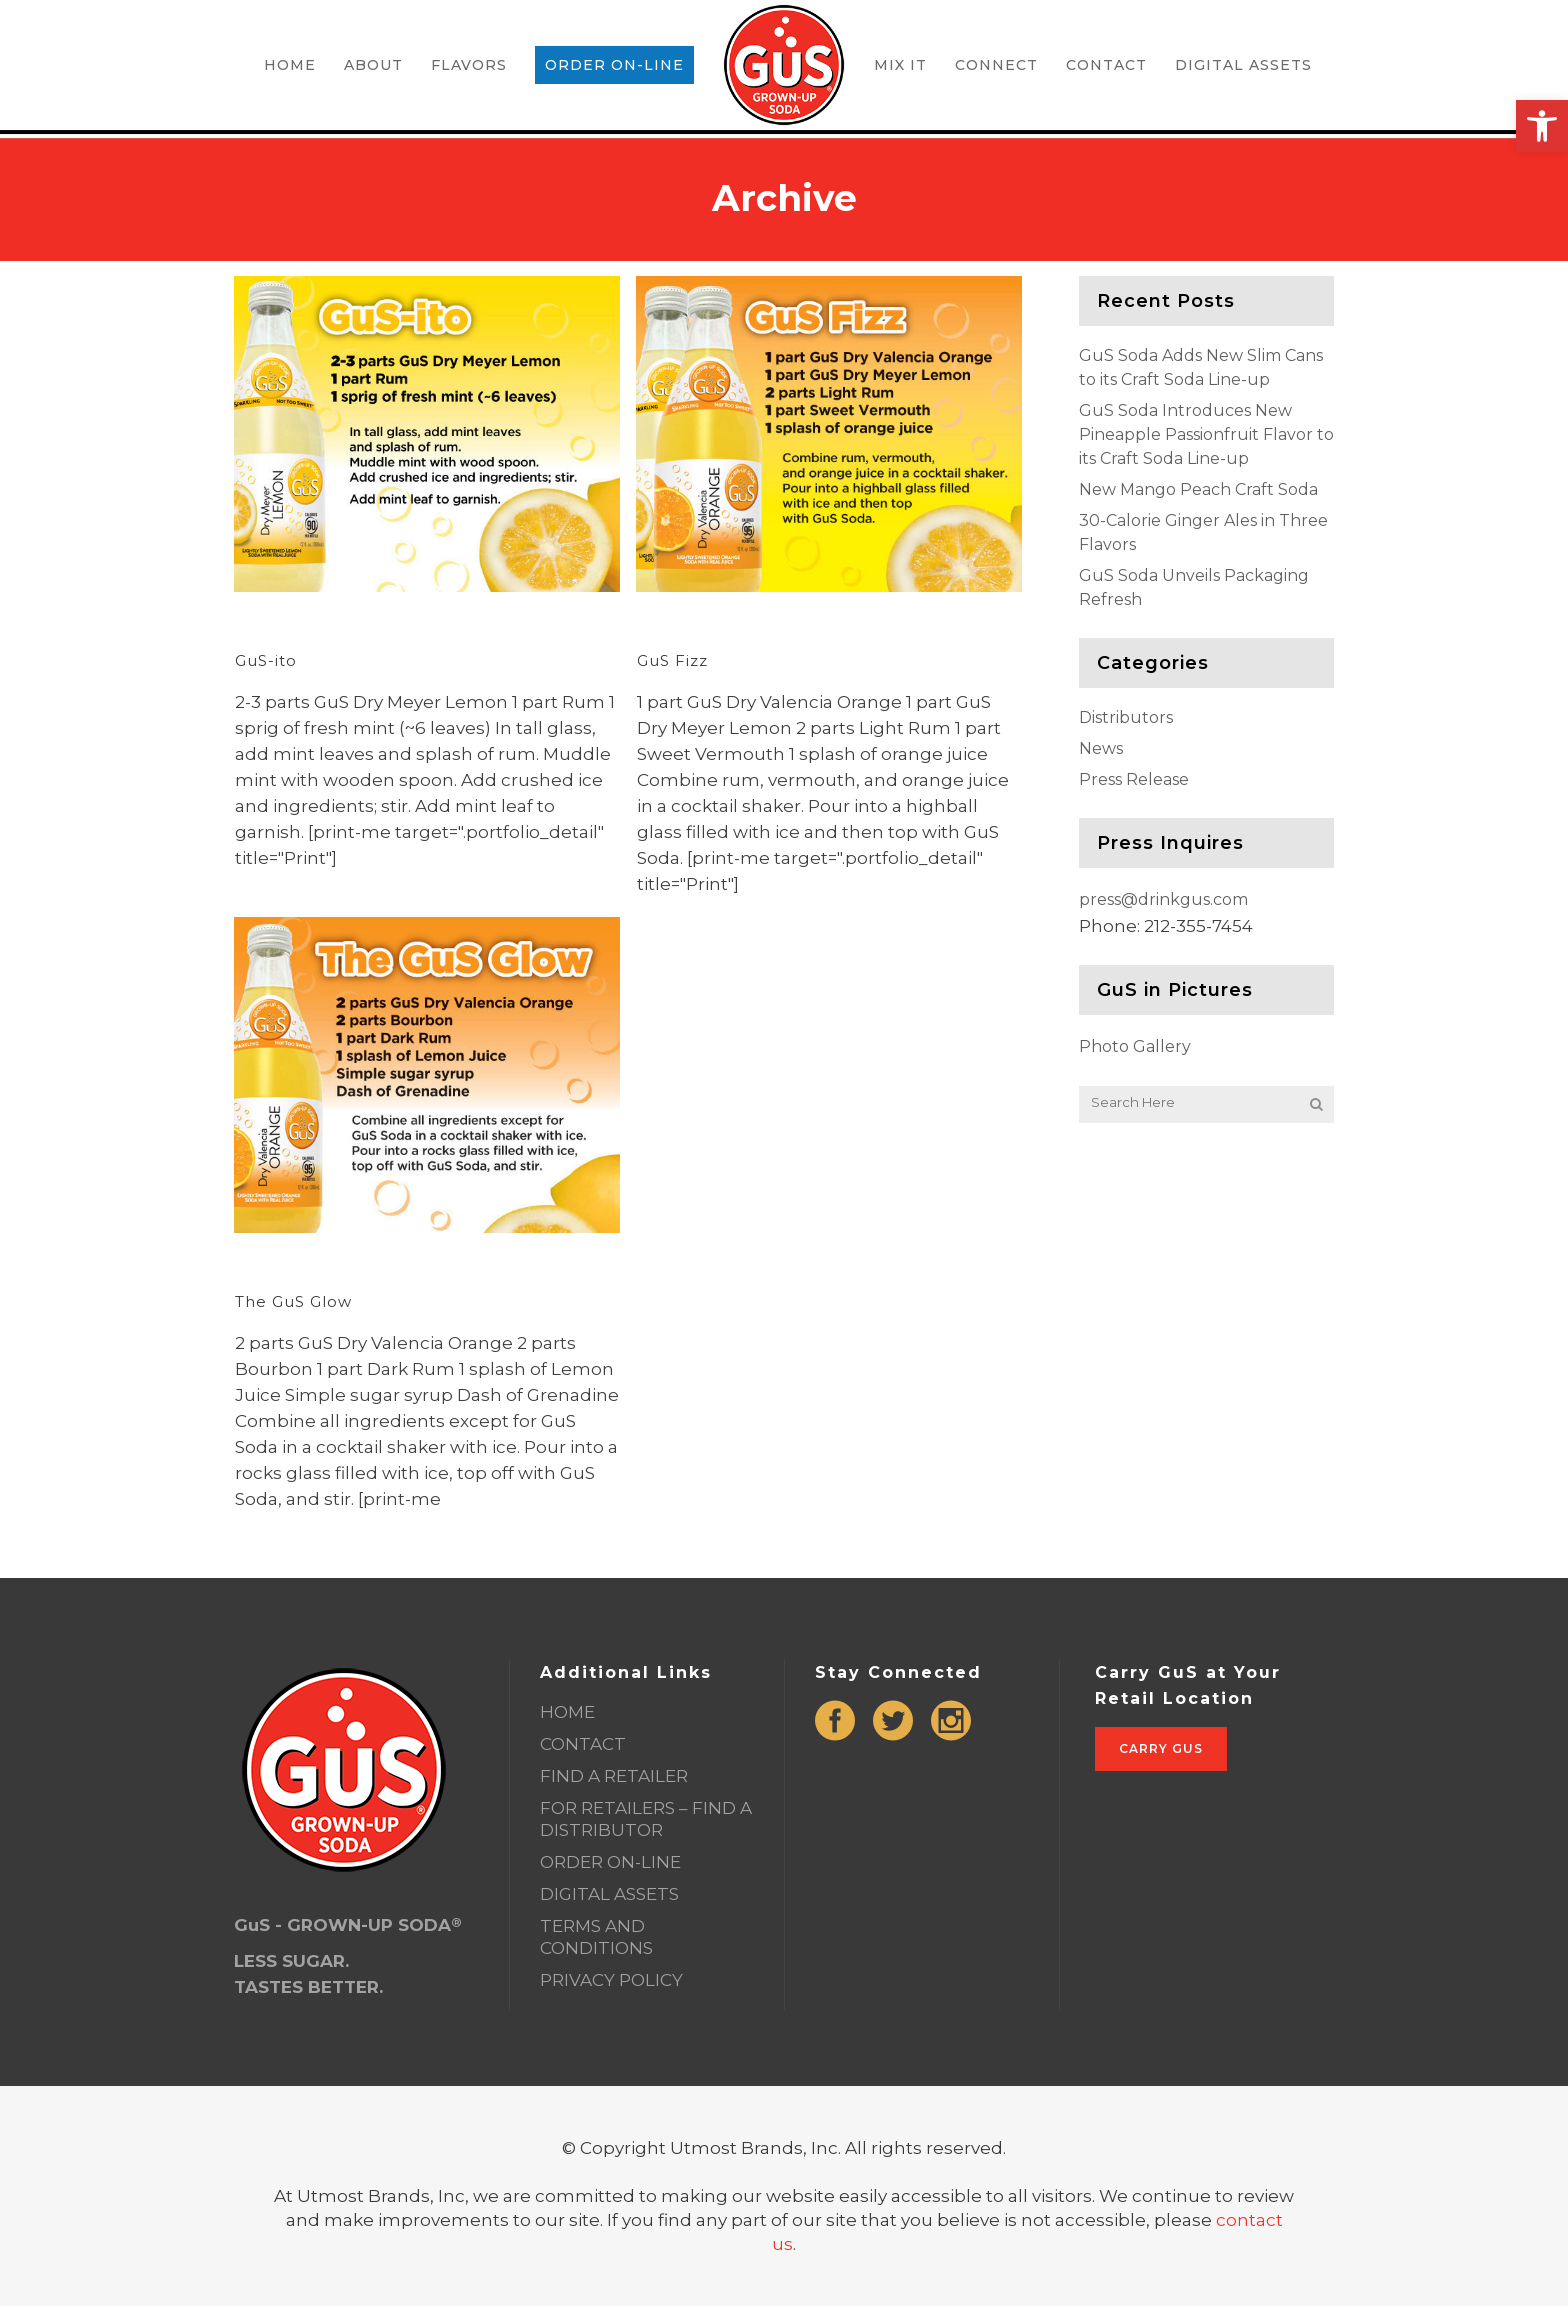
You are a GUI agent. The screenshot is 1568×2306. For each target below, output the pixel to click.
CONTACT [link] (583, 1744)
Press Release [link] (1134, 779)
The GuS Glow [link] (293, 1301)
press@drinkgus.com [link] (1163, 899)
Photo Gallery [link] (1135, 1046)
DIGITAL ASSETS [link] (609, 1894)
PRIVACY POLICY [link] (611, 1980)
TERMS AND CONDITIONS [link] (596, 1937)
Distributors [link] (1126, 717)
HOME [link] (567, 1712)
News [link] (1101, 748)
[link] (1542, 126)
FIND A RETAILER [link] (614, 1776)
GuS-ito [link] (266, 660)
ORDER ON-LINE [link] (610, 1862)
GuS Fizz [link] (672, 660)
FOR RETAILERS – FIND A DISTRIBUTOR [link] (646, 1819)
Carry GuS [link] (1161, 1748)
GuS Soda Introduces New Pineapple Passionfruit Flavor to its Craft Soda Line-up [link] (1206, 434)
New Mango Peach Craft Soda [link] (1198, 489)
